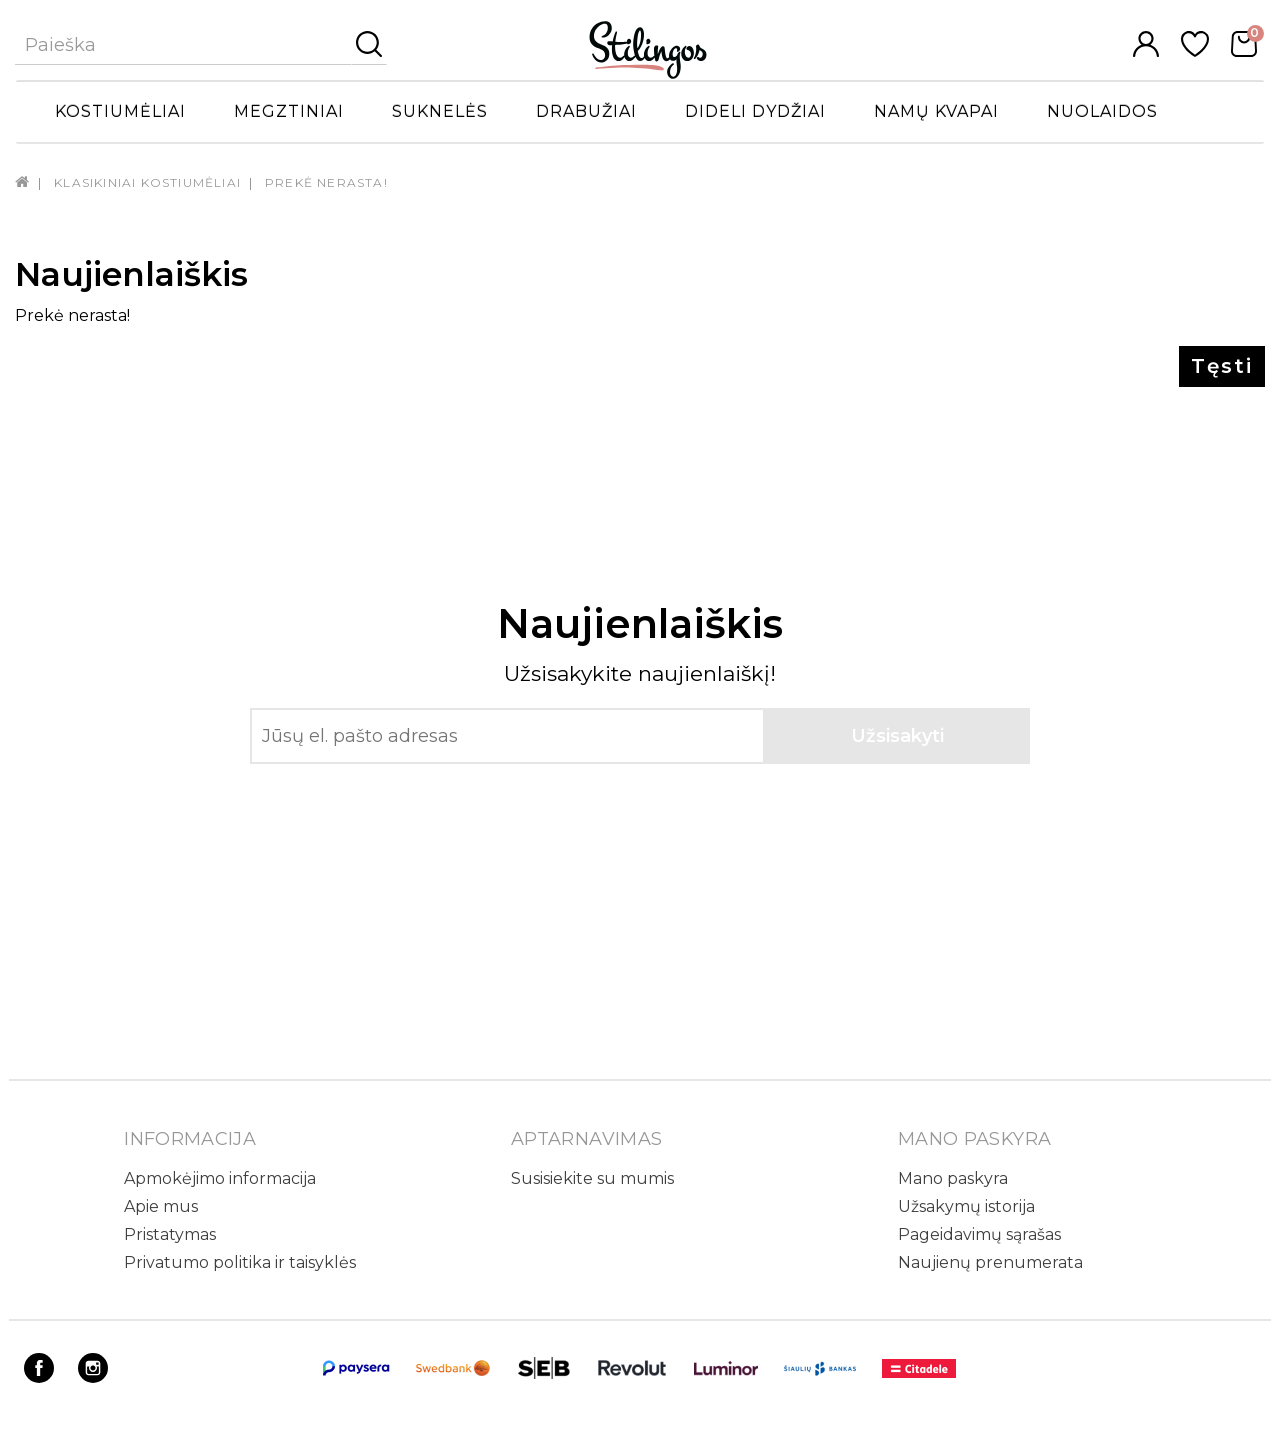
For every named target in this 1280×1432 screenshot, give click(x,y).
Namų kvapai (936, 111)
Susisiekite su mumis (592, 1178)
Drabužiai (586, 111)
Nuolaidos (1102, 111)
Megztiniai (289, 111)
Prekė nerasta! (326, 182)
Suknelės (440, 111)
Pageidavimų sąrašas (979, 1234)
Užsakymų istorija (966, 1206)
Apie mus (161, 1206)
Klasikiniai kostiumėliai (147, 182)
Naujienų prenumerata (990, 1262)
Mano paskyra (953, 1178)
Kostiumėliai (120, 111)
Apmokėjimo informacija (220, 1178)
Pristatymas (170, 1234)
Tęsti (1222, 366)
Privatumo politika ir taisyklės (240, 1262)
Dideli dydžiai (755, 111)
